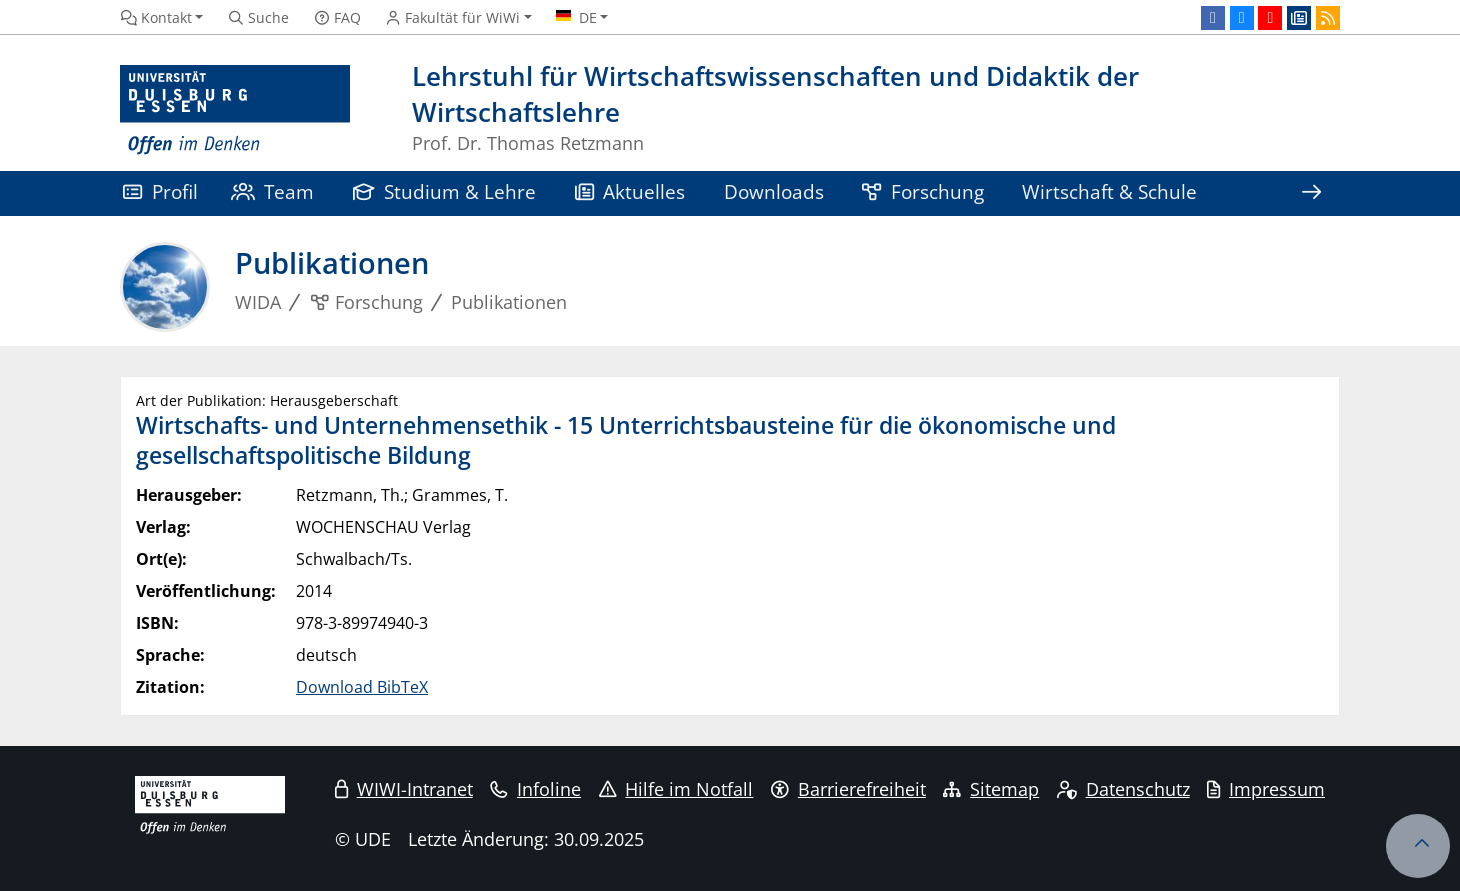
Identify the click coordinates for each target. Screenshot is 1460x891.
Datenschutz (1123, 789)
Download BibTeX (362, 687)
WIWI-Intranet (404, 789)
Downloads (774, 191)
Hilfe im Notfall (676, 789)
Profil (160, 191)
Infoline (535, 789)
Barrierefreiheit (848, 789)
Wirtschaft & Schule (1109, 191)
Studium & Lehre (445, 191)
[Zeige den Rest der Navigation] (1311, 193)
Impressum (1266, 789)
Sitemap (991, 789)
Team (273, 191)
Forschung (923, 191)
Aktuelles (630, 191)
